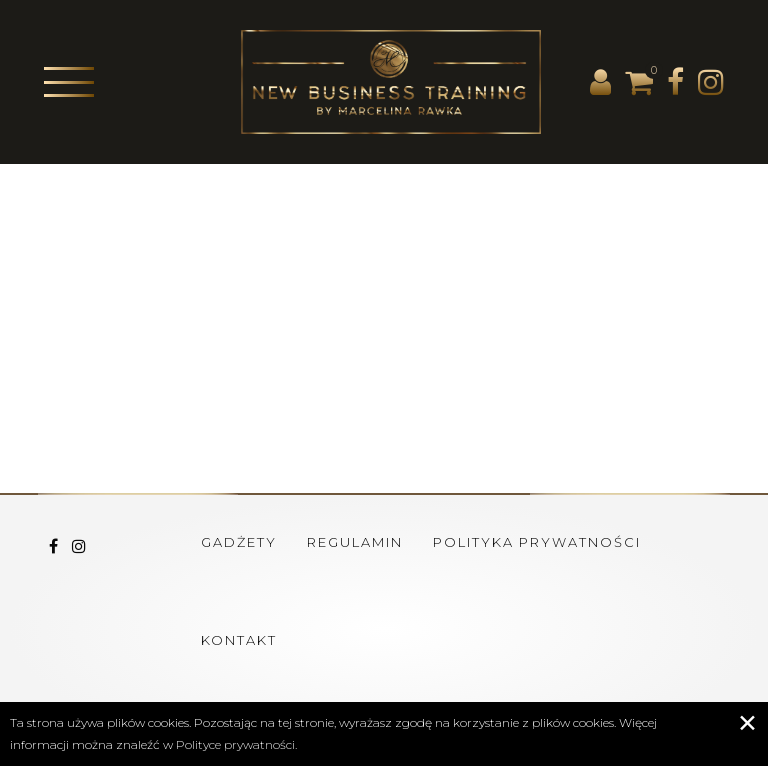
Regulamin (355, 542)
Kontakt (239, 640)
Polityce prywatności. (236, 744)
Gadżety (239, 542)
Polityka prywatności (537, 542)
